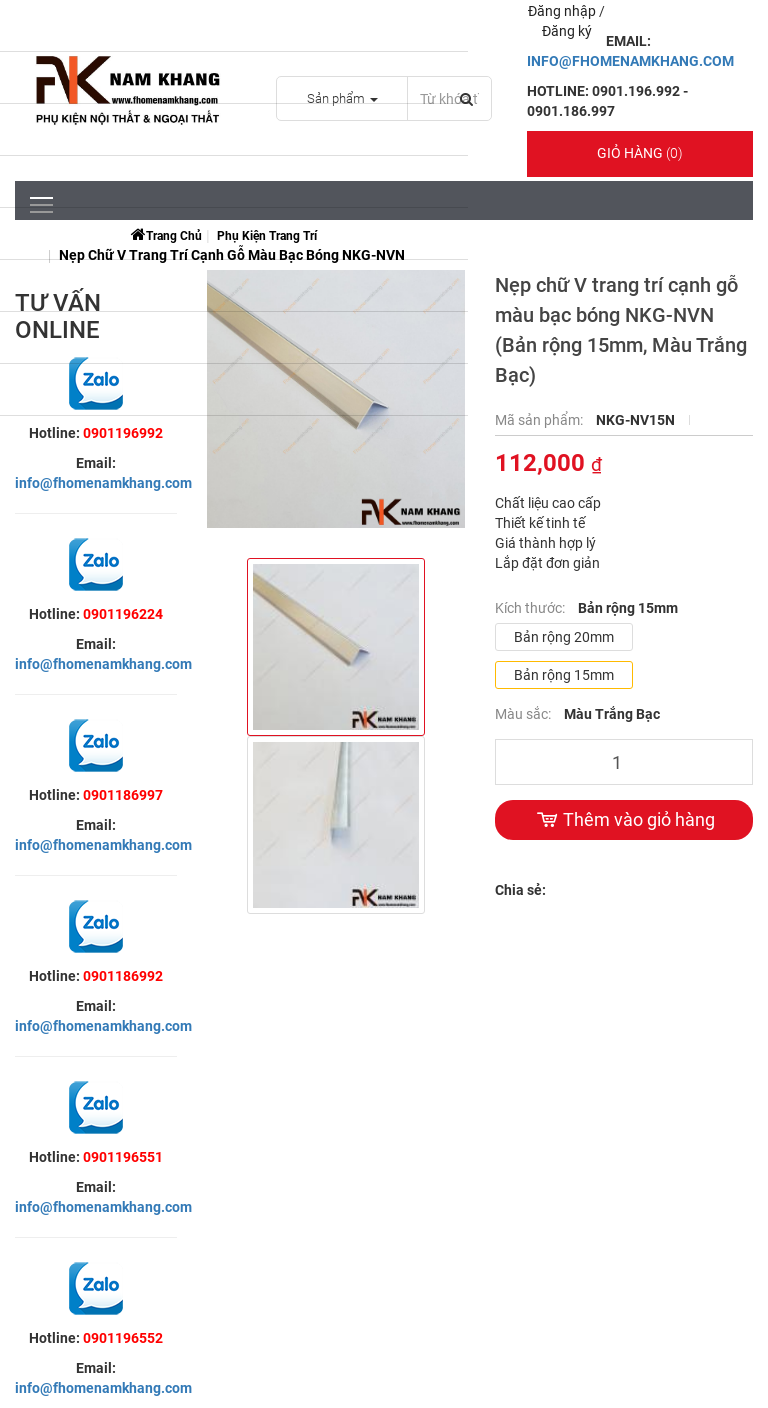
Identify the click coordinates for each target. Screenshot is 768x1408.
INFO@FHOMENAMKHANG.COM (630, 61)
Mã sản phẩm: (540, 420)
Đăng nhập (563, 11)
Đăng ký (567, 31)
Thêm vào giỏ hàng (623, 820)
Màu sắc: (524, 714)
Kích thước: (531, 608)
